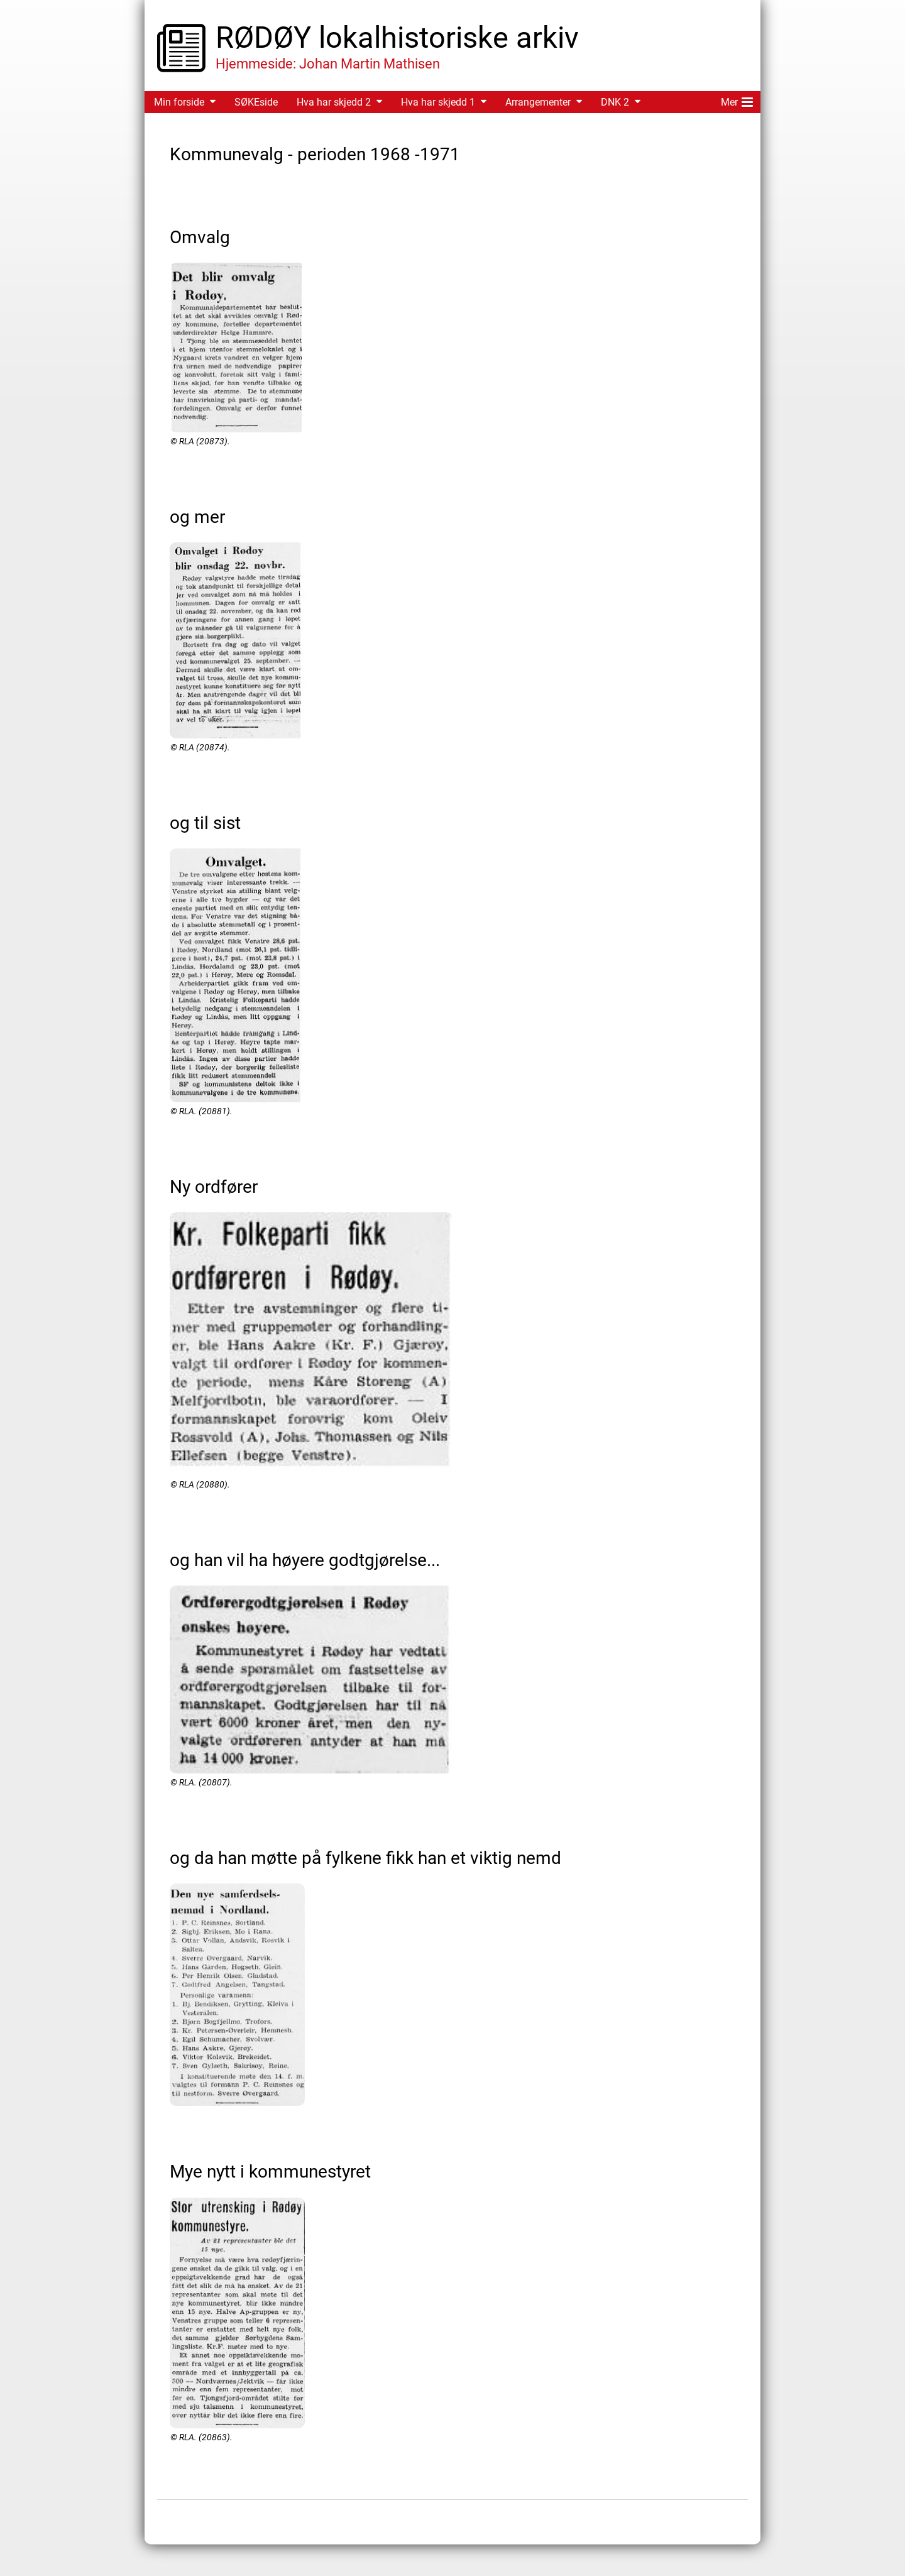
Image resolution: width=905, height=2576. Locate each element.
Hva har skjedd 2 (334, 102)
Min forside (179, 102)
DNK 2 (615, 102)
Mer (737, 100)
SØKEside (256, 102)
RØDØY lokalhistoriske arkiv (397, 37)
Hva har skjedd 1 (438, 102)
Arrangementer (538, 102)
